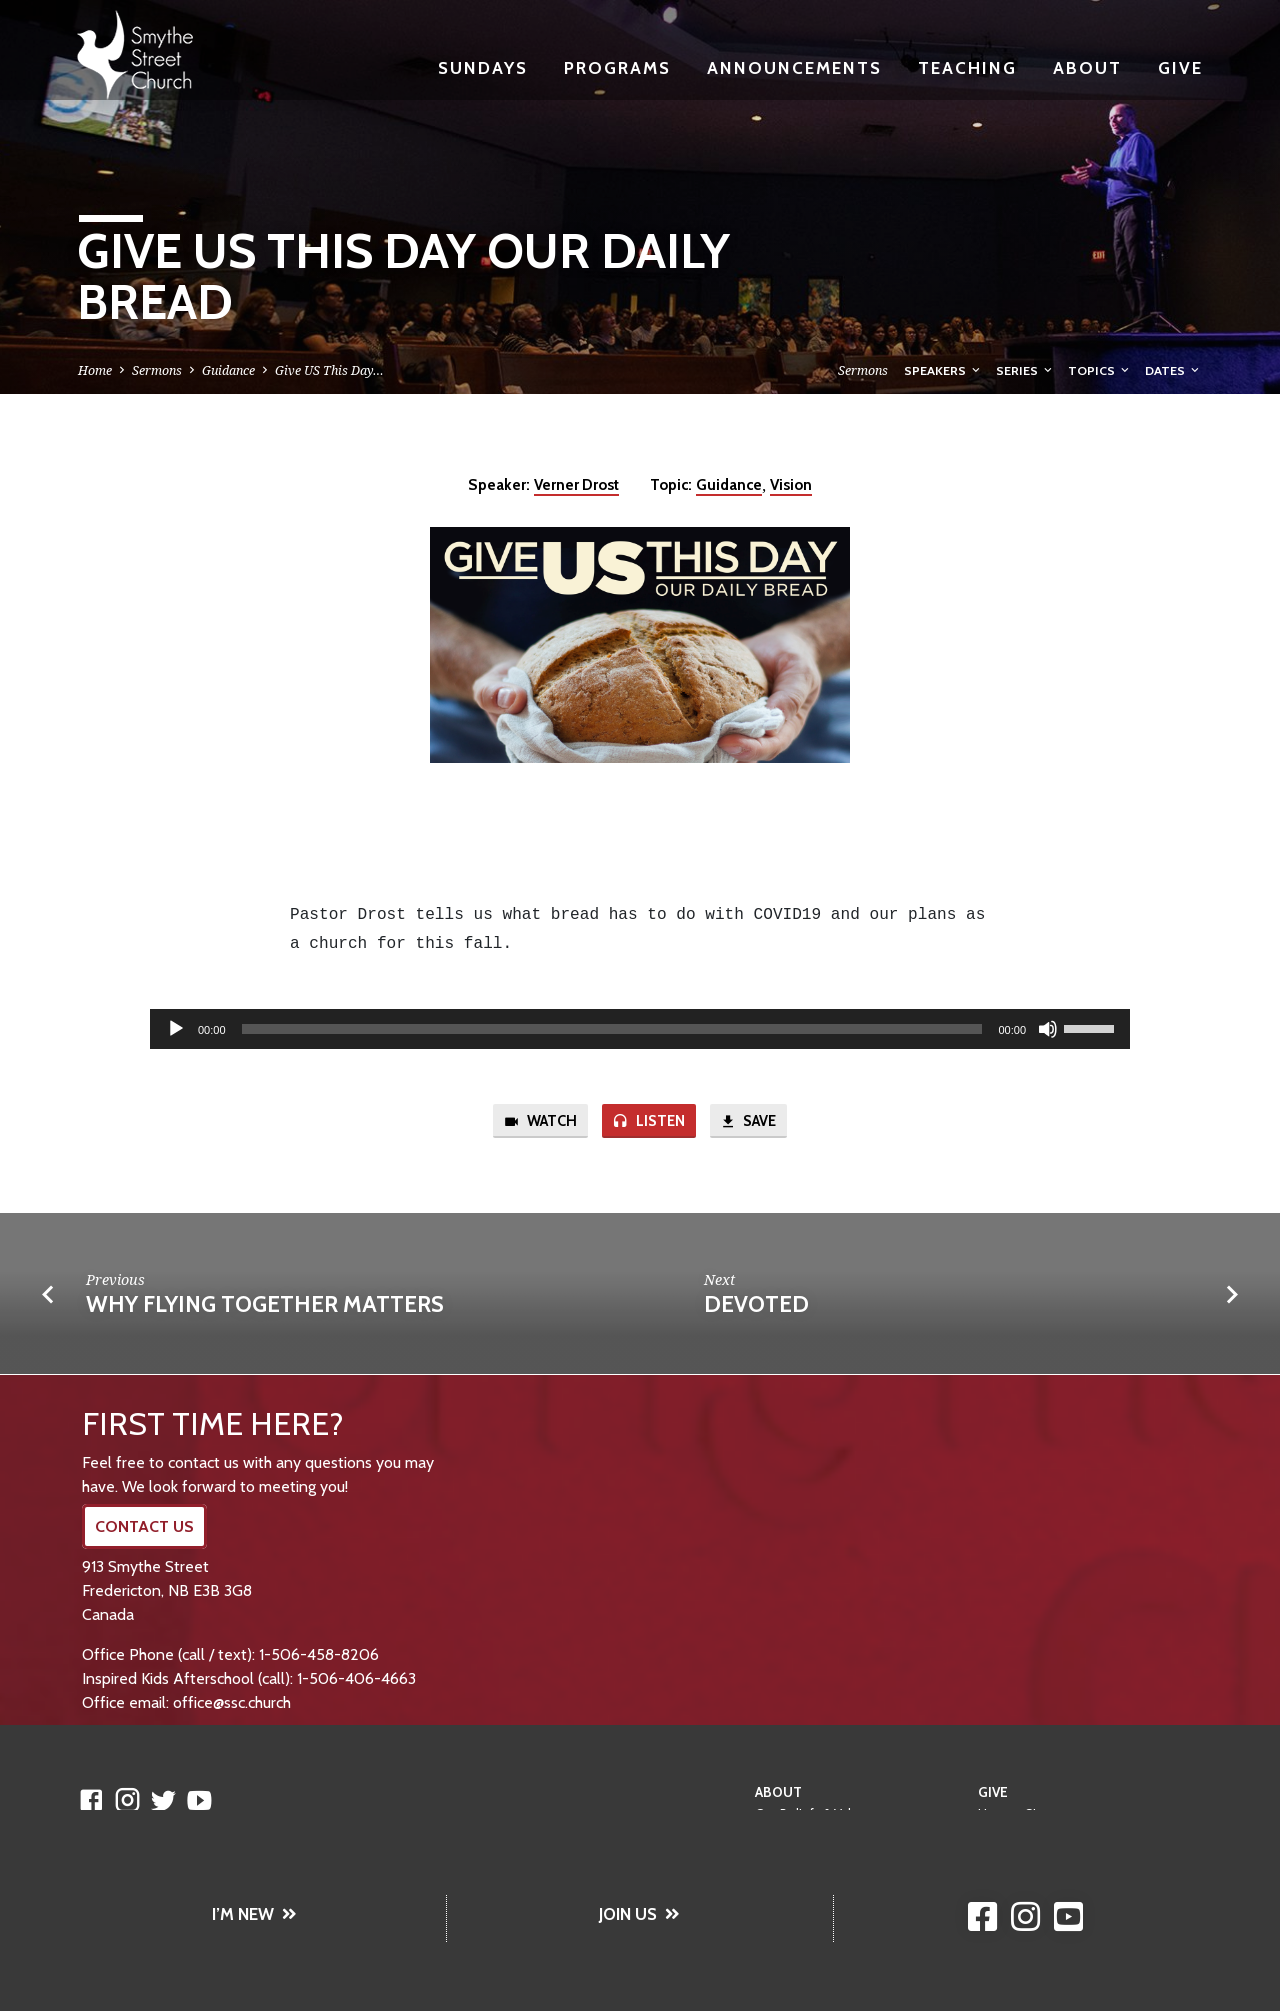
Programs (617, 67)
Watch (540, 1122)
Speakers (943, 370)
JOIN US (639, 1914)
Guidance (228, 370)
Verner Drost (576, 484)
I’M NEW (254, 1914)
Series (1025, 370)
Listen (648, 1122)
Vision (791, 484)
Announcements (794, 67)
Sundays (483, 67)
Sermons (157, 370)
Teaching (967, 67)
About (1087, 67)
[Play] (176, 1029)
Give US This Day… (329, 370)
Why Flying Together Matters (265, 1304)
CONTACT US (144, 1526)
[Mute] (1048, 1029)
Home (95, 370)
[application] (640, 1029)
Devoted (756, 1304)
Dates (1173, 370)
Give (1180, 67)
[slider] (612, 1029)
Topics (1100, 370)
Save (748, 1122)
